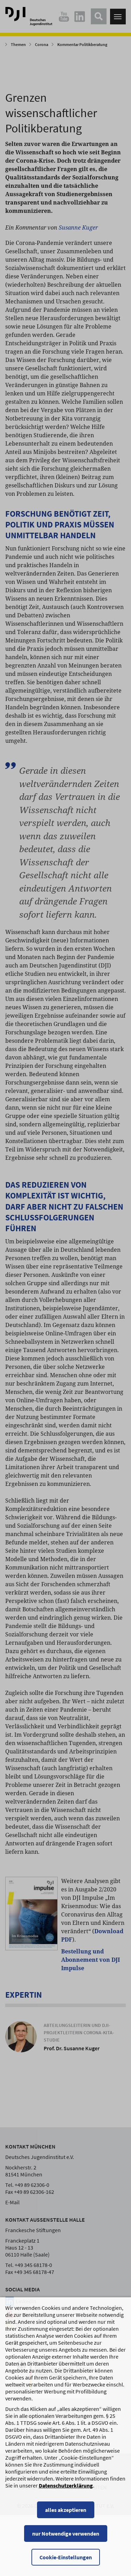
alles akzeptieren (65, 2516)
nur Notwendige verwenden (65, 2540)
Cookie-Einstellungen (65, 2563)
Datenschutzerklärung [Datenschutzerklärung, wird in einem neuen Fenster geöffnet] (66, 2492)
